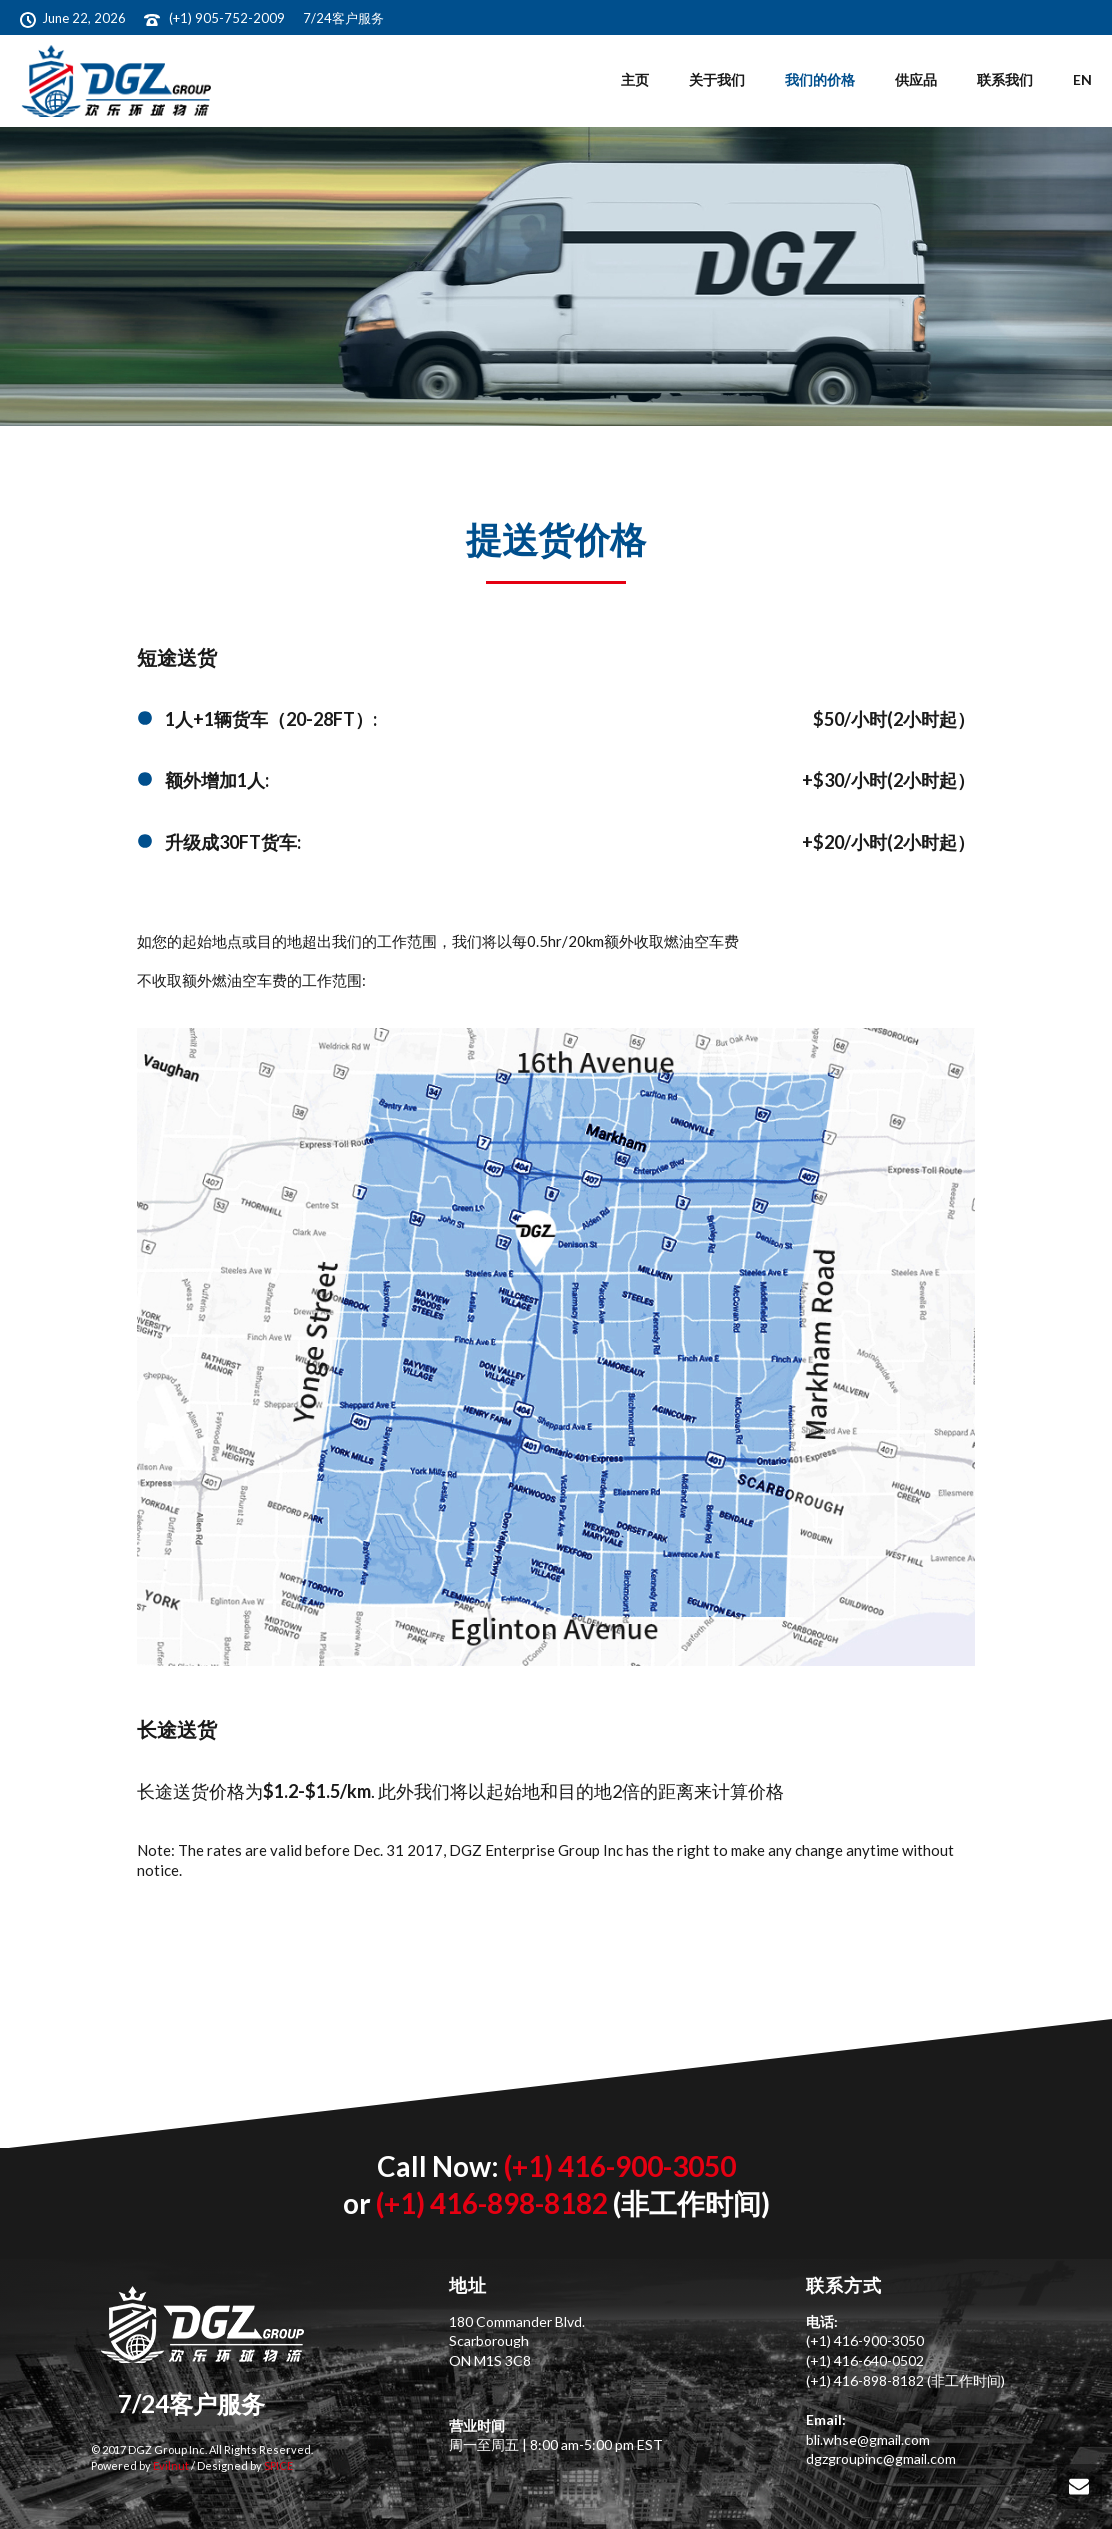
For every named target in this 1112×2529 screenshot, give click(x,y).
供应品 (916, 79)
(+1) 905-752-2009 (228, 18)
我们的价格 (820, 79)
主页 (635, 79)
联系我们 (1005, 79)
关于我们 (717, 79)
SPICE (277, 2465)
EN (1082, 79)
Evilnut (170, 2465)
